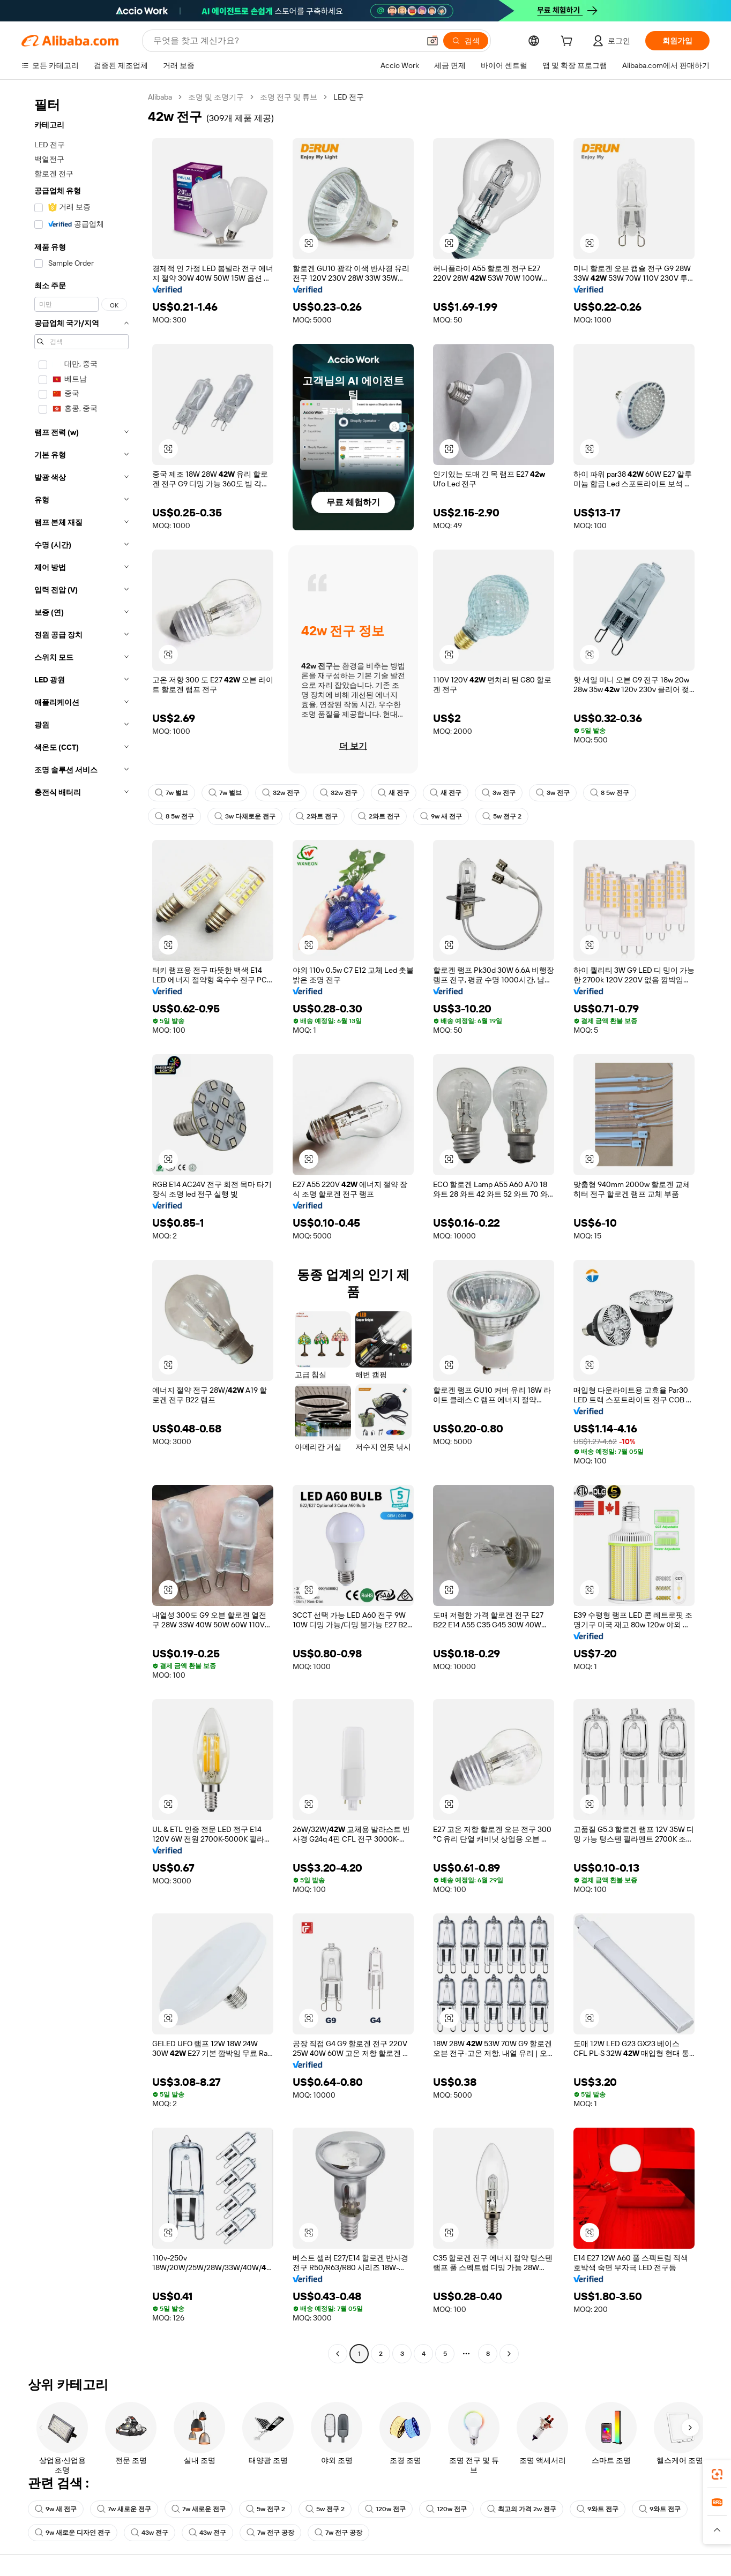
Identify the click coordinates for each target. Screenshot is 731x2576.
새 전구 (393, 792)
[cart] (569, 42)
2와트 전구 (317, 816)
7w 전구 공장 (270, 2532)
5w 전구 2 (501, 816)
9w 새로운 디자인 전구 (72, 2532)
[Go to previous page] (337, 2353)
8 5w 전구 (609, 792)
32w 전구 (281, 792)
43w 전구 (149, 2532)
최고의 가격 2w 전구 (521, 2509)
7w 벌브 (171, 792)
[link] (717, 2474)
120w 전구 (385, 2509)
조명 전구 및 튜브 (288, 97)
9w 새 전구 (441, 816)
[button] (308, 243)
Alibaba (160, 97)
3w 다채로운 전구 (244, 816)
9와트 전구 (597, 2509)
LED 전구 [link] (348, 97)
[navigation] (81, 1227)
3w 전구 (499, 792)
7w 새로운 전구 (124, 2509)
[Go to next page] (509, 2353)
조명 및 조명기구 (216, 97)
